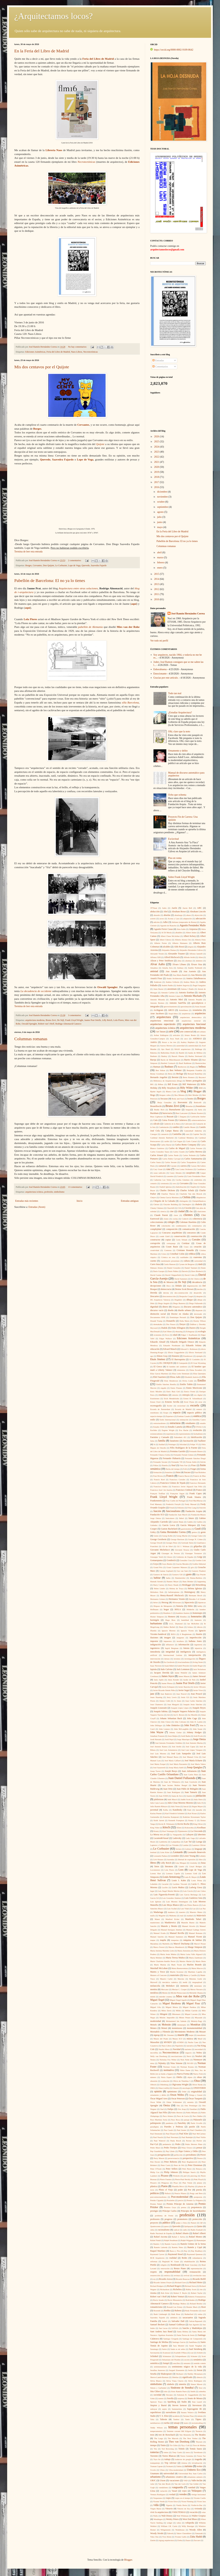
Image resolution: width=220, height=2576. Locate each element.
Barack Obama (178, 1056)
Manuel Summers (175, 1937)
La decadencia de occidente (35, 991)
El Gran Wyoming (198, 1363)
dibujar (189, 1299)
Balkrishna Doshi (168, 1053)
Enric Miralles (156, 1391)
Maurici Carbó (166, 1979)
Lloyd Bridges (195, 1866)
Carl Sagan (177, 1141)
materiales (175, 1975)
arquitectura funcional (194, 1024)
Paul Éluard (171, 2134)
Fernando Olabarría (172, 1458)
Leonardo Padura (160, 1856)
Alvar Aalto (157, 964)
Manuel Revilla (177, 1933)
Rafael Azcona (160, 2236)
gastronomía (186, 1529)
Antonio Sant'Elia (177, 1003)
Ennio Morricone (194, 1388)
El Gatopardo (182, 1363)
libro (201, 1859)
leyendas (170, 1859)
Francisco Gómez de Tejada (172, 1483)
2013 (157, 584)
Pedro (177, 2144)
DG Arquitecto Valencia (160, 1300)
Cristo (163, 1254)
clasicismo (201, 1211)
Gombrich (171, 1560)
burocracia (167, 1113)
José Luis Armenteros (168, 1750)
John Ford (189, 1725)
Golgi (199, 1557)
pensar (199, 2147)
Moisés (153, 2024)
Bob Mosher (193, 1095)
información (183, 1644)
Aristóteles (197, 1010)
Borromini (182, 1102)
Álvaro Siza (196, 964)
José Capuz (190, 1746)
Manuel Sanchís (157, 1937)
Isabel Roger (198, 1666)
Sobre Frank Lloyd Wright (181, 877)
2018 (157, 477)
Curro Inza (155, 1264)
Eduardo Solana (193, 1345)
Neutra (153, 2060)
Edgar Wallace (165, 1338)
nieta (152, 2063)
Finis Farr (184, 1465)
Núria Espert (166, 2077)
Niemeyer (197, 2059)
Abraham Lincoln (198, 911)
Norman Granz (169, 2067)
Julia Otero (198, 1799)
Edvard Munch (170, 1349)
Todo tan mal (174, 693)
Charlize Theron (168, 1194)
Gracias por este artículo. (166, 677)
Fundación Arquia (193, 1511)
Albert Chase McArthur (170, 936)
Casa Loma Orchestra (184, 1169)
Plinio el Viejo (166, 2190)
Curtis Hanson (169, 1264)
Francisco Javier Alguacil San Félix (187, 1486)
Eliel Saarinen (159, 1377)
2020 (157, 467)
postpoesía (198, 2197)
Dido (152, 1303)
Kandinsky (177, 1810)
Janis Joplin (159, 1680)
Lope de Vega (85, 459)
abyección (199, 915)
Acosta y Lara (173, 918)
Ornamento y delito (178, 750)
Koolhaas (201, 1827)
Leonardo (178, 1852)
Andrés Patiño (167, 985)
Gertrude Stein (187, 1543)
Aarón (174, 908)
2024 (157, 446)
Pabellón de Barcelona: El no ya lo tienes (49, 580)
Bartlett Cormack (168, 1063)
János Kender (173, 1680)
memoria (184, 1986)
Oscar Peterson (178, 2098)
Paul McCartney (199, 2134)
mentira (153, 1989)
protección (197, 2219)
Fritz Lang (192, 1508)
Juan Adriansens (189, 1771)
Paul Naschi (158, 2137)
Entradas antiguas (130, 1201)
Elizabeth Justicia (192, 1377)
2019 (157, 472)
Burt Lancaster (182, 1113)
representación (196, 2268)
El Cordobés (194, 1359)
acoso (161, 918)
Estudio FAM (158, 1427)
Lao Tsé (188, 1841)
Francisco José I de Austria (161, 1490)
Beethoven (182, 1067)
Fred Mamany (156, 1504)
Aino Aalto (181, 929)
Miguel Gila (155, 2007)
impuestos (168, 1641)
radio (185, 2230)
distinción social (158, 1314)
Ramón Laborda (160, 2247)
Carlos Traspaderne (188, 1162)
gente (203, 1532)
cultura (187, 1261)
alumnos (199, 961)
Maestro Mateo (196, 1912)
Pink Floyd (198, 2179)
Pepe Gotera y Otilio (188, 2151)
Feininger (172, 1444)
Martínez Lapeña (195, 1972)
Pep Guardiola (156, 2151)
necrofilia (154, 2053)
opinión (158, 2091)
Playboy (191, 2186)
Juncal (186, 1806)
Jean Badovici (166, 1694)
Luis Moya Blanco (170, 1905)
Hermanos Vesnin (177, 1599)
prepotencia (196, 2207)
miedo (152, 1996)
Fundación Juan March (178, 1515)
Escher (169, 1406)
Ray (185, 2251)
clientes (187, 1215)
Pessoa (199, 2158)
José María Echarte (193, 1760)
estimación (184, 1420)
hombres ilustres (182, 1613)
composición (171, 1229)
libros (153, 1862)
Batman (156, 1066)
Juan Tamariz (191, 1792)
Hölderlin (190, 1609)
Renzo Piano (180, 2268)
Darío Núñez (173, 1271)
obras (199, 2077)
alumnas (188, 961)
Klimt (179, 1827)
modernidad (155, 2021)
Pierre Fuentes (166, 2179)
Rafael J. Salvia (178, 2237)
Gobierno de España (184, 1557)
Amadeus (154, 968)
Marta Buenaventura (180, 1968)
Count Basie (172, 1246)
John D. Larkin (196, 1722)
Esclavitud (173, 839)
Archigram (158, 1010)
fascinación (188, 1441)
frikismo (180, 1508)
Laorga (199, 1841)
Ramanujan (201, 2240)
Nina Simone (176, 2063)
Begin (192, 1067)
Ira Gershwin (169, 1662)
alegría (190, 947)
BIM (201, 1088)
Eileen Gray (162, 1356)
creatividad (154, 1250)
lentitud (153, 1852)
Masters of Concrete (158, 1975)
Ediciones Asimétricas (35, 352)
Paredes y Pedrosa (173, 2126)
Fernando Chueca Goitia (160, 1455)
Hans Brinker (188, 1581)
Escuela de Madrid (183, 1409)
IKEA (173, 1634)
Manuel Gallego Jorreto (196, 1930)
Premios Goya (170, 2207)
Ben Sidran (160, 1070)
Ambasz (180, 968)
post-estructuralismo (158, 2197)
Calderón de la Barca (172, 1124)
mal (181, 1915)
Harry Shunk (173, 1585)
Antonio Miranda (157, 999)
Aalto (164, 908)
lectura (178, 1849)
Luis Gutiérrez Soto (193, 1898)
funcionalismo (173, 1511)
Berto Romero (189, 1077)
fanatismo (174, 1441)
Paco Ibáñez (198, 2116)
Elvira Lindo (187, 1381)
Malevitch (201, 1915)
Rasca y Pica (175, 2251)
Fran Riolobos (200, 1472)
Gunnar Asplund (166, 1571)
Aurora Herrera (166, 1046)
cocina (175, 1219)
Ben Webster (176, 1070)
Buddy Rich (159, 1110)
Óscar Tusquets (195, 2098)
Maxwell (153, 1982)
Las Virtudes (174, 1845)
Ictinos (190, 1627)
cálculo (156, 1123)
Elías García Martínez (159, 1374)
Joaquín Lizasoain (158, 1708)
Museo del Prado (161, 2039)
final (174, 1465)
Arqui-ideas (173, 1013)
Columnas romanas (30, 1038)
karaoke (199, 1810)
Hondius (183, 1617)
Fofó (185, 1469)
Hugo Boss (170, 1620)
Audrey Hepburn (188, 1042)
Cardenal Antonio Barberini (162, 1138)
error (200, 1402)
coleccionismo (156, 1222)
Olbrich (153, 2084)
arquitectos (200, 1013)
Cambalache (164, 1127)
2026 (157, 436)
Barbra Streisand (195, 1056)
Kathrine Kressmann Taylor (194, 1817)
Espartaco (170, 1416)
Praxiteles (171, 2200)
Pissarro (153, 2183)
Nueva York (198, 2074)
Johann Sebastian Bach (171, 1718)
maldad (190, 1915)
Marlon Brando (194, 1964)
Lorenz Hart (155, 1873)
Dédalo (178, 1286)
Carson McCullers (198, 1166)
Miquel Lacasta (191, 2014)
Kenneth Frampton (176, 1820)
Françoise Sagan (177, 1493)
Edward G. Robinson (188, 1349)
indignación (155, 1644)
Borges (37, 428)
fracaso (187, 1472)
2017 (157, 482)
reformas (153, 2261)
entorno (175, 1395)
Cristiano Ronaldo (185, 1250)
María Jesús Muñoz (168, 1954)
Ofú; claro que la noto (179, 731)
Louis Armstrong (171, 1877)
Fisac (193, 1465)
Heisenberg (200, 1585)
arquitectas (186, 1013)
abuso (188, 915)
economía (158, 1335)
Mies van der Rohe (128, 626)
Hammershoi (180, 1578)
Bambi (181, 1053)
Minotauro (176, 2014)
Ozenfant (193, 2109)
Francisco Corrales (177, 1479)
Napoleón (179, 2046)
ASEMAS (197, 1038)
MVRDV (168, 2042)
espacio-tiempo (156, 1416)
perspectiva (188, 2158)
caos (187, 1134)
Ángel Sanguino (199, 985)
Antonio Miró (176, 999)
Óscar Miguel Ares (158, 2098)
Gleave (170, 1557)
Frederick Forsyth (173, 1504)
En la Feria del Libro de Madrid (41, 51)
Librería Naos (53, 150)
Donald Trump (156, 1321)
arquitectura (164, 1017)
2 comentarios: (75, 560)
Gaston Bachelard (169, 1529)
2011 (157, 594)
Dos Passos (170, 1324)
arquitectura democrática (190, 1017)
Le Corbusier (61, 565)
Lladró (181, 1866)
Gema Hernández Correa (173, 1532)
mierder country (165, 1996)
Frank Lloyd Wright (74, 1020)
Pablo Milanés (192, 2112)
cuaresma (197, 1257)
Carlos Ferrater (196, 1148)
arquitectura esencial (191, 1021)
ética (188, 1426)
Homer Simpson (157, 1617)
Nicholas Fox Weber (168, 2060)
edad (175, 1335)
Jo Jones (177, 1701)
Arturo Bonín (190, 1035)
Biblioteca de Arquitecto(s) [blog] (167, 1081)
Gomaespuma (156, 1560)
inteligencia (185, 1651)
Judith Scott (185, 1799)
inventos (177, 1659)
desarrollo (198, 1293)
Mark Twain (176, 1965)
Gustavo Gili (177, 1574)
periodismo (191, 2155)
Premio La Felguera (195, 2200)
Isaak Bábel (169, 1666)
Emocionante (160, 673)
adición (156, 922)
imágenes (180, 1638)
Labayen (189, 1834)
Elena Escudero (195, 1370)
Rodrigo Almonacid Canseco (68, 1023)
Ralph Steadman (170, 2240)
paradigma (154, 2127)
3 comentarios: (75, 1015)
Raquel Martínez (158, 2251)
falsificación (196, 1437)
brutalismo (201, 1106)
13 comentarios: (75, 1187)
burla (200, 1110)
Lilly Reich (107, 1020)
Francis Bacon (184, 1476)
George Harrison (177, 1539)
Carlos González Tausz (159, 1152)
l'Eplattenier (182, 1831)
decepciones (155, 1286)
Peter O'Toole (156, 2169)
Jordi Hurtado (155, 1739)
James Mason (183, 1676)
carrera (183, 1166)
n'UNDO (180, 2042)
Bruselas (189, 1106)
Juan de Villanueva (172, 1782)
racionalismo (164, 2229)
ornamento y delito (158, 2095)
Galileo (200, 1522)
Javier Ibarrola (184, 1687)
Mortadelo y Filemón (160, 2031)
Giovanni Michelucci (160, 1550)
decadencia (197, 1282)
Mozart (202, 2031)
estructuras (175, 1423)
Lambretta (163, 1842)
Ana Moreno (196, 975)
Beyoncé (202, 1077)
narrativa (190, 2046)
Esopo (165, 1413)
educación (154, 1349)
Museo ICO (177, 2039)
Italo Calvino (167, 1669)
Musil (200, 2039)
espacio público (194, 1412)
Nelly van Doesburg (158, 2056)
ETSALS (199, 1427)
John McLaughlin (181, 1729)
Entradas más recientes (26, 1201)
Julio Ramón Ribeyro (158, 1806)
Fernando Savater (160, 1462)
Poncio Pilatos (180, 2193)
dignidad (154, 1306)
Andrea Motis (189, 982)
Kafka (165, 1810)
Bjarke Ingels (156, 1091)
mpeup (156, 2035)
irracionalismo (183, 1662)
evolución (197, 1430)
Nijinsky (162, 2063)
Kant (189, 1810)
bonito (190, 1098)
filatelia (165, 1465)
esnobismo (154, 1413)
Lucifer (165, 1887)
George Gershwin (158, 1539)
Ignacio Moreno (168, 1631)
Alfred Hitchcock (172, 957)
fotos (178, 1472)
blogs (152, 1095)
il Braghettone (186, 1634)
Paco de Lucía (183, 2116)
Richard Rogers (174, 2286)
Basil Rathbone (185, 1063)
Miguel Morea (172, 2007)
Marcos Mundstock (176, 1947)
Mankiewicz (170, 1922)
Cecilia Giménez (183, 1180)
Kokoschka (189, 1827)
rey (154, 2279)
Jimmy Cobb (164, 1701)
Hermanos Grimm (157, 1599)
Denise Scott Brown (184, 1289)
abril (159, 552)
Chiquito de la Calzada (164, 1201)
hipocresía (189, 1602)
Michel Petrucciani (178, 1993)
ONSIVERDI (200, 2088)
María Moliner (156, 1958)
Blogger (198, 1091)
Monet (164, 2028)
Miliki (178, 2010)
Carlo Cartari (191, 1141)
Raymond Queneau (195, 2254)
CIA (179, 1208)
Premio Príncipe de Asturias (180, 2204)
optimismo (172, 2091)
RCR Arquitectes (157, 2258)
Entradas (158, 360)
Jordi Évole (198, 1736)
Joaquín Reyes (199, 1708)
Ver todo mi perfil (159, 640)
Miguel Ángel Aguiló (178, 2000)
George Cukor (197, 1536)
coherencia (197, 1218)
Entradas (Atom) (36, 1207)
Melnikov (170, 1986)
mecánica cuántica (170, 1982)
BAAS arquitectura (182, 1049)
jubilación (201, 1795)
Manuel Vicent (195, 1936)
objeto (189, 2077)
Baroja (153, 1060)
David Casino (155, 1275)
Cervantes (83, 424)
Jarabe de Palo (189, 1680)
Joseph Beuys (171, 1771)
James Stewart (199, 1676)
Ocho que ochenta (177, 794)
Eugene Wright (168, 1430)
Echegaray (190, 1331)
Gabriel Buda (177, 1522)
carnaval (162, 1166)
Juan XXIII (163, 1796)
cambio (175, 1127)
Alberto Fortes (160, 943)
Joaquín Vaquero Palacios (183, 1711)
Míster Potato (184, 2017)
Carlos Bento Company (185, 1144)
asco (186, 1039)
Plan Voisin (187, 2183)
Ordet (184, 2091)
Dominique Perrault (178, 1317)
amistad (154, 971)
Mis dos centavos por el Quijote (41, 367)
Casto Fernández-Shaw (196, 1176)
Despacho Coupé (186, 1296)
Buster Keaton (197, 1113)
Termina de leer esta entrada (28, 551)
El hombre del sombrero (177, 1367)
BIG (152, 1084)
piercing (193, 2176)
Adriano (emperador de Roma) (184, 922)
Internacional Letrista (172, 1655)
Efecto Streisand (195, 1352)
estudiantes (190, 1423)
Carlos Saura (155, 1162)
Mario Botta (201, 1961)
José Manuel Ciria (190, 1757)
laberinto (202, 1834)
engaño (163, 1388)
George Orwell (156, 1543)
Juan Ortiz (168, 1789)
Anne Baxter (158, 989)
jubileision (158, 1799)
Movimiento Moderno (184, 2031)
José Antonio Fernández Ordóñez (168, 1743)
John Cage (192, 1718)
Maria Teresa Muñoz (175, 1957)
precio (180, 2200)
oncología (186, 2088)
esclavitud (181, 1406)
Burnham (154, 1113)
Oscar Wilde (155, 2102)
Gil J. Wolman (183, 1546)
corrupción (155, 1243)
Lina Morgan (180, 1863)
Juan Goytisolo (191, 1782)
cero (174, 1183)
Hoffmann (154, 1609)
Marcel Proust (200, 1944)
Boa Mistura (179, 1095)
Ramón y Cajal (194, 2247)
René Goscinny (191, 2265)
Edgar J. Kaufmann (189, 1335)
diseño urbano (184, 1310)
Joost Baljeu (173, 1736)
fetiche (203, 1462)
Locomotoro (155, 1870)
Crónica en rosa (168, 1257)
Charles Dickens (167, 1190)
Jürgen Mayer (197, 1806)
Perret (203, 2155)
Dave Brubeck (197, 1271)
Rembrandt (176, 2265)
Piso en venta (175, 858)
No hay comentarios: (77, 347)
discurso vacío (156, 1310)
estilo (152, 1419)
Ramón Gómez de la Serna (193, 2244)
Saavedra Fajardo (99, 565)
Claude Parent (161, 1215)
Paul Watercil (159, 2141)
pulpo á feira (181, 2223)
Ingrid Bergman (171, 1648)
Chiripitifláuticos (199, 1201)
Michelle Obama (196, 1993)
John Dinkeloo (173, 1725)
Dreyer (182, 1324)
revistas (177, 2275)
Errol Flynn (189, 1402)
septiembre (163, 507)
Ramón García (171, 2244)
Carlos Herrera (195, 1151)
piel (185, 2176)
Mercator (164, 1989)
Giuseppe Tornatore (193, 1553)
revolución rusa (199, 2275)
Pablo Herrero (177, 2112)
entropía (186, 1395)
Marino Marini (185, 1961)
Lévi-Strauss (158, 1859)
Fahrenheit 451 (180, 1437)
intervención (155, 1659)
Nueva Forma (183, 2074)
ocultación (165, 2081)
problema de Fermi (164, 2216)
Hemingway (189, 1592)
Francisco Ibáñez (161, 1486)
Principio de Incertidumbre (193, 2211)
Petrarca (199, 2169)
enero (160, 567)
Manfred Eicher (172, 1919)
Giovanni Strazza (182, 1550)
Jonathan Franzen (157, 1736)
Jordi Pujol (169, 1739)
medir (185, 1982)
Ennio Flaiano (176, 1388)
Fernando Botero (196, 1451)
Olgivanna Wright (180, 2084)
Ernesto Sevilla (172, 1402)
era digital (198, 1395)
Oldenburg (164, 2084)
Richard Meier (195, 2282)
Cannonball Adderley (193, 1131)
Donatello (170, 1321)
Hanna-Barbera (196, 1578)
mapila (163, 1940)
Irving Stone (198, 1662)
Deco (168, 1286)
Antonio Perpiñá (195, 999)
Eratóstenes (155, 1398)
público (166, 2222)
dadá (200, 1264)
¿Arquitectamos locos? (53, 16)
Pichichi (176, 2176)
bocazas (164, 1098)
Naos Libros (76, 352)
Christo (156, 1204)
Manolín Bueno (187, 1922)
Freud (171, 1508)
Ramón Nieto (177, 2247)
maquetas (175, 1940)
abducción (155, 911)
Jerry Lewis (172, 1697)
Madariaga (158, 1912)
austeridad (180, 1046)
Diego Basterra (179, 1303)
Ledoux (188, 1849)
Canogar (153, 1134)
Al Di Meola (166, 932)
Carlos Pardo (173, 1155)
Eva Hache (183, 1430)
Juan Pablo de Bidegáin (187, 1789)
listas (203, 1863)
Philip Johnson (171, 2172)
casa (168, 1169)
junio (160, 522)
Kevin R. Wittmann (166, 1824)
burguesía (189, 1110)
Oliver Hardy (197, 2084)
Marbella (166, 1944)
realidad (173, 2258)
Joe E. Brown (178, 1715)
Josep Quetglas (194, 1767)
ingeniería (198, 1644)
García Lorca (168, 1525)
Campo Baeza (172, 1130)
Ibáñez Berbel (169, 1627)
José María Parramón (178, 1764)
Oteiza (166, 2105)
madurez (171, 1912)
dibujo (199, 1300)
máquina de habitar (192, 1940)
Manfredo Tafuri (193, 1919)
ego (151, 1356)
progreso (168, 2219)
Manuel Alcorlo (188, 1926)
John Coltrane (180, 1722)
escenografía (156, 1405)
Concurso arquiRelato (172, 1232)
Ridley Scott (191, 2289)
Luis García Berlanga (189, 1895)
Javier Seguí (183, 1690)
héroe (155, 1602)
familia (161, 1440)
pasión (192, 2126)
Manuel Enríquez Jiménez (171, 1930)
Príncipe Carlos (169, 2211)
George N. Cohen (195, 1539)
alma (179, 961)
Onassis (176, 2088)
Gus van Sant (182, 1571)
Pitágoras (165, 2183)
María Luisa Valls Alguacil (191, 1954)
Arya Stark (174, 1039)
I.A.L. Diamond (176, 1624)
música (190, 2038)
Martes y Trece (157, 1972)
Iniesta (186, 1648)
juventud (154, 1810)
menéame (198, 1986)
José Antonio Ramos (159, 1746)
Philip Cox (154, 2172)
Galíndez (153, 1525)
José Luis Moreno (158, 1753)
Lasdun (185, 1845)
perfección (178, 2155)
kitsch (166, 1827)
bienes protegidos (194, 1080)
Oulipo (170, 2109)
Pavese (189, 2141)
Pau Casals (168, 2130)
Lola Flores (30, 619)
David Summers (180, 1279)
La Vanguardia (176, 1834)
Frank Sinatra (194, 1497)
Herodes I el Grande (197, 1599)
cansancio (164, 1134)
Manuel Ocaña (159, 1933)
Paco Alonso (168, 2116)
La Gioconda (196, 1831)
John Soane (197, 1729)
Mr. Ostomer (169, 2035)
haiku (168, 1578)
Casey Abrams (176, 1173)
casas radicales (159, 1173)
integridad (170, 1651)
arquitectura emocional (161, 1020)
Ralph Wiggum (187, 2240)
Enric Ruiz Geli (173, 1391)
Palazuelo (197, 2119)
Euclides (153, 1430)
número (153, 2077)
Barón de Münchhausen (170, 1060)
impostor (154, 1641)
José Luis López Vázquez (192, 1750)
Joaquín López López (180, 1708)
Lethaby (202, 1856)
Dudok (164, 1328)
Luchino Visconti (180, 1884)
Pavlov (199, 2141)
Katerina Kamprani (171, 1817)
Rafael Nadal (155, 2240)
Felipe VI (194, 1444)
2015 (157, 574)
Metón (164, 1993)
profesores (155, 2219)
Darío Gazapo (158, 1271)
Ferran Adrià (191, 1462)
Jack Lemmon (183, 1669)
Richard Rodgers (157, 2286)
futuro (191, 1518)
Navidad (177, 2049)
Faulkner (202, 1441)
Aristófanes (183, 1010)
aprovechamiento (170, 1006)
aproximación (186, 1006)
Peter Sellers (172, 2169)
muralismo (201, 2035)
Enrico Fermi (189, 1391)
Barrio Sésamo (191, 1060)
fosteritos (168, 1472)
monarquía (181, 2025)
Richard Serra (190, 2286)
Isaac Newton (155, 1666)
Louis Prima (196, 1880)
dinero (165, 1306)
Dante (203, 1268)
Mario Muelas (160, 1965)
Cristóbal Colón (177, 1254)
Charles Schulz (187, 1190)
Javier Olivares (200, 1687)
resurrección (155, 2275)
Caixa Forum (168, 1120)
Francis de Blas (199, 1476)
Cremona (168, 1250)
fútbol (181, 1518)
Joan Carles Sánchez (193, 1701)
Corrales (196, 1239)
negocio (188, 2053)
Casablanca (201, 1169)
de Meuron (168, 1282)
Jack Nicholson (199, 1669)
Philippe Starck (189, 2172)
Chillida (186, 1197)
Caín (155, 1120)
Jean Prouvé (196, 1694)
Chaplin (193, 1187)
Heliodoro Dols (156, 1592)
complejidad (155, 1229)
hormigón (154, 1620)
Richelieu (177, 2289)
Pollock (168, 2193)
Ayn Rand (165, 1049)
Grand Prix (158, 1567)
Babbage (198, 1049)
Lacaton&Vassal (161, 1838)
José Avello (177, 1746)
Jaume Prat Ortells (92, 1020)
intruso (167, 1659)
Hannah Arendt (156, 1581)
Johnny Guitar (175, 1732)
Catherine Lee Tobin (162, 1180)
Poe (189, 2190)
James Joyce (168, 1676)
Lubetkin (153, 1884)
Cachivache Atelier (198, 1116)
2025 (157, 441)
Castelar (180, 1176)
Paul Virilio (201, 2137)
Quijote (100, 444)
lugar (152, 1891)
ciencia (163, 1211)
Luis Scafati (172, 1908)
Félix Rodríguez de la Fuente (183, 1448)
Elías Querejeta (199, 1374)
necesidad (199, 2049)
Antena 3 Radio (187, 989)
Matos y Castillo (190, 1975)
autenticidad (193, 1046)
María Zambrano (196, 1958)
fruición (202, 1508)
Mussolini (154, 2042)
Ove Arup (182, 2109)
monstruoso (177, 2028)
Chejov (153, 1197)
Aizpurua (193, 929)
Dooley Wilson (199, 1321)
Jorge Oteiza (199, 1739)
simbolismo (59, 1192)
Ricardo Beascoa (182, 2279)
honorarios (196, 1616)
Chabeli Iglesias (165, 1187)
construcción (196, 1236)
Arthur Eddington (161, 1035)
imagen (167, 1637)
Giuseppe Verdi (156, 1557)
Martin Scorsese (177, 1972)
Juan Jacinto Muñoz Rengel (174, 1785)
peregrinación (164, 2155)
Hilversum (176, 1602)
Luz (193, 1908)
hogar (166, 1609)
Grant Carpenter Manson (177, 1567)
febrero (161, 562)
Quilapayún (188, 2226)
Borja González (165, 1102)
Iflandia (153, 1631)
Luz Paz (202, 1908)
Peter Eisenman (195, 2165)
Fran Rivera (158, 1476)
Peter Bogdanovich (189, 2162)
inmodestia (155, 1651)
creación (198, 1246)
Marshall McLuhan (159, 1968)
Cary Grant (157, 1169)
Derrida (153, 1292)
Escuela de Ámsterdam (160, 1409)
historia (179, 1606)
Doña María (184, 1321)
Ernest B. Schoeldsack (192, 1398)
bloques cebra (165, 1095)
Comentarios (160, 366)
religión (163, 2265)
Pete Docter (155, 2162)
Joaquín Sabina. (161, 1711)
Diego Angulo (163, 1303)
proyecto (154, 2222)
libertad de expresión (186, 1859)
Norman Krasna (187, 2067)
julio (159, 517)
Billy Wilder (186, 1087)
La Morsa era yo (158, 1834)
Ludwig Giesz (195, 1887)
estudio (203, 1423)
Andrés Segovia (182, 985)
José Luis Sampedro (181, 1753)
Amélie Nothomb (195, 968)
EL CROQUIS (166, 1363)
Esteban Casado (183, 1416)
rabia (152, 2230)
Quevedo (45, 459)
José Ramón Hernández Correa (188, 613)
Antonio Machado (193, 996)
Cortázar (185, 1243)
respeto (153, 2272)
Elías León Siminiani (180, 1374)
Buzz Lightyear (156, 1116)
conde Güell (164, 1236)
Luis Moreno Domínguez (177, 1902)
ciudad (181, 1211)
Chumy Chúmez (156, 1208)
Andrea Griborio (172, 982)
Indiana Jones (195, 1641)
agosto (160, 512)
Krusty (156, 1831)
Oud (161, 2109)
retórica (167, 2275)
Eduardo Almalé (157, 1342)
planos (199, 2183)
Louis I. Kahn (179, 1880)
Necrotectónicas (86, 161)
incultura (180, 1641)
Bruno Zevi (51, 1020)
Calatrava (182, 1120)
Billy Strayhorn (169, 1088)
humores (198, 1620)
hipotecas (202, 1602)
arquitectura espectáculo (162, 1024)
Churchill (170, 1208)
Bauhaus (169, 1066)
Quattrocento (155, 2226)
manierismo (155, 1922)
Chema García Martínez (169, 1197)
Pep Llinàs (170, 2151)
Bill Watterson (189, 1084)
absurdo (157, 915)
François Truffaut (157, 1493)
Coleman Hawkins (188, 1222)
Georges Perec (172, 1543)
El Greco (157, 1366)
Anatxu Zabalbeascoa (196, 978)
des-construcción (181, 1293)
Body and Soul (178, 1099)
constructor (155, 1239)
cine (171, 1211)
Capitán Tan (198, 1134)
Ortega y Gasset (195, 2095)
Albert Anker (191, 932)
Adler (165, 922)
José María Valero (198, 1764)
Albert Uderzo (165, 940)
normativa (169, 2070)
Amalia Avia (167, 968)
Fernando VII (176, 1462)
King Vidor (154, 1827)
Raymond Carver (157, 2254)
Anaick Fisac (156, 978)
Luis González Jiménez (171, 1898)
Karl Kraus (192, 1813)
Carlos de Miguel (177, 1148)
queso (166, 2226)
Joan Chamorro (156, 1704)
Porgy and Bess (196, 2193)
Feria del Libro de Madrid (98, 58)
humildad (185, 1620)
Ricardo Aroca (165, 2279)
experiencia (170, 1434)
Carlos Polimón (189, 1155)
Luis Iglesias (155, 1902)
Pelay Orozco (186, 2148)
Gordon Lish (200, 1560)
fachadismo (198, 1434)
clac (191, 1211)
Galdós (190, 1522)
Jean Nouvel (181, 1694)
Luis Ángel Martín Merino (169, 1891)
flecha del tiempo (173, 1469)
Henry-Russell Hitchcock (172, 1595)
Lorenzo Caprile (173, 1873)
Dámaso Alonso (156, 1268)
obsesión (153, 2081)
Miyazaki (198, 2017)
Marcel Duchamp (182, 1943)
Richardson (164, 2289)
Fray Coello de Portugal (175, 1501)
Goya (155, 1564)
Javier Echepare (168, 1687)
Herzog (165, 1602)
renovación (165, 2268)
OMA (152, 2088)
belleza (202, 1066)
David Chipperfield (173, 1275)
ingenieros (155, 1648)
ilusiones (154, 1637)
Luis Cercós (188, 1891)
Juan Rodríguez (173, 1792)
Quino (199, 2226)
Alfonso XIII (155, 957)
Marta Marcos (197, 1968)
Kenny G (192, 1820)
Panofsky (182, 2123)
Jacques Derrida (161, 1672)
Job (168, 1715)
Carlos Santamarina (193, 1158)
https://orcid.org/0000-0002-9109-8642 (171, 49)
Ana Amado (172, 971)
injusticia (198, 1648)
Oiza (197, 2080)
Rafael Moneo (195, 2236)
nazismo (188, 2049)
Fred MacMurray (196, 1501)
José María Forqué (158, 1764)
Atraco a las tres (169, 1042)
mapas (152, 1940)
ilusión (199, 1634)
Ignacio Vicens (187, 1631)
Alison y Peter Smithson (161, 960)
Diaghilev (178, 1300)
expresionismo (184, 1434)
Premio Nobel (156, 2204)
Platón (164, 2186)
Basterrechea (200, 1063)
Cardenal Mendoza (186, 1138)
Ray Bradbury (197, 2251)
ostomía (190, 2102)
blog (183, 1091)
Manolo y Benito (169, 1926)
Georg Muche (182, 1536)
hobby (199, 1606)
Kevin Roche (183, 1824)
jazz (152, 1693)
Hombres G (168, 1613)
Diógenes (176, 1307)
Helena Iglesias (195, 1588)
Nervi (189, 2056)
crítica (192, 1253)
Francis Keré (159, 1479)
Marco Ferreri (159, 1947)
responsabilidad (172, 2271)
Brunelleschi (156, 1106)
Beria (170, 1074)
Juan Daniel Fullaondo (181, 1778)
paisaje (186, 2120)
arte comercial (186, 1031)
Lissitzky (193, 1863)
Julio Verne (175, 1806)
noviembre (162, 496)
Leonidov (175, 1856)
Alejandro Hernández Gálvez (191, 950)
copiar (168, 1239)
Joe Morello (192, 1715)
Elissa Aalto (175, 1377)
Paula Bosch (175, 2141)
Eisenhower (188, 1356)
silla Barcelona (130, 702)
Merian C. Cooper (179, 1989)
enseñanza (163, 1395)
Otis (178, 2105)
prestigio (154, 2211)
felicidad (183, 1444)
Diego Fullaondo (196, 1303)
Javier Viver (198, 1690)
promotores (182, 2219)
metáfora (154, 1993)
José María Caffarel (173, 1760)
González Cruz (186, 1560)
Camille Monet (189, 1127)
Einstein (175, 1356)
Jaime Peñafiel (181, 1673)
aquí (133, 603)
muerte (181, 2035)
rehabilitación (189, 2261)
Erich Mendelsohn (171, 1398)
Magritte (162, 1915)
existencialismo (156, 1434)
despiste (199, 1296)
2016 (157, 487)
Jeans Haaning (156, 1697)
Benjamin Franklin (194, 1070)
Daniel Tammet (191, 1268)
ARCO (171, 1010)
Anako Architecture (174, 978)
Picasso (164, 2175)
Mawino (181, 1979)
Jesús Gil (185, 1697)
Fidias (155, 1465)
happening (201, 1581)
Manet (157, 1919)
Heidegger (186, 1585)
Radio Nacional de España (161, 2233)
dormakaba (157, 1324)
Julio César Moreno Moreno (180, 1803)
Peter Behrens (170, 2162)
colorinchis (166, 1226)
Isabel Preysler (183, 1666)
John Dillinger (156, 1725)
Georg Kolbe (167, 1536)
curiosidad (198, 1261)
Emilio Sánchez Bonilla (166, 1384)
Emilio (201, 1380)
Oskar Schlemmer (174, 2102)
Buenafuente (175, 1109)
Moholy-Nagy (196, 2021)
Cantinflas (177, 1134)
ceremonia (164, 1183)
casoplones (191, 1173)
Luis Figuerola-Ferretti (164, 1894)
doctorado (198, 1314)
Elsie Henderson (171, 1381)
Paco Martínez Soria (158, 2120)
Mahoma (172, 1915)
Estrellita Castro (199, 1420)
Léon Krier (164, 1852)
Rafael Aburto (182, 2233)
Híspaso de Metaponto (162, 1606)
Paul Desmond (156, 2134)
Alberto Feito (200, 940)
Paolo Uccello (196, 2123)
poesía (199, 2190)
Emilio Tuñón (186, 1384)
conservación (180, 1236)
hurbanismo (156, 1623)
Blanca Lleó (171, 1091)
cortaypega (171, 1243)
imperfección (195, 1637)
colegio (171, 1222)
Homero (171, 1616)
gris (192, 1567)
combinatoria (181, 1226)
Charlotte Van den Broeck (191, 1194)
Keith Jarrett (159, 1820)
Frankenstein (156, 1500)
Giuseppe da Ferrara (171, 1553)
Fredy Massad (190, 1504)
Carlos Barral (165, 1145)
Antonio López (174, 996)
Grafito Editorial (199, 1564)
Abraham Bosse (179, 911)
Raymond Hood (175, 2254)
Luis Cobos (201, 1891)
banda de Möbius (195, 1053)
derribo (200, 1289)
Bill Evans (173, 1084)
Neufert (198, 2056)
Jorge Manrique (183, 1739)
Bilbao (160, 1084)
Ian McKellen (193, 1624)
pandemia (169, 2123)
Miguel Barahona (172, 2003)
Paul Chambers (196, 2130)
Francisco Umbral (184, 1490)
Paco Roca (175, 2120)
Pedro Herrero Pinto (193, 2144)
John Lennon (164, 1729)
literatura (169, 1866)
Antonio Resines (157, 1003)
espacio (176, 1412)
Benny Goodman (157, 1074)
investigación (189, 1659)
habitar (157, 1577)
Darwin (185, 1271)
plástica (153, 2186)
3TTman (153, 908)
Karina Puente (156, 1813)
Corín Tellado (181, 1240)
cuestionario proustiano (170, 1261)
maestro (182, 1912)
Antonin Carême (168, 992)
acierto (153, 918)
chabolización (180, 1187)
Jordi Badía (185, 1736)
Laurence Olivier (199, 1845)
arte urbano (201, 1032)
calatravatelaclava (198, 1120)
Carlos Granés (179, 1152)
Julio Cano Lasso (157, 1803)
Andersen (158, 982)
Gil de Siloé (167, 1546)
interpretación (195, 1655)
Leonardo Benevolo (197, 1852)
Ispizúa (153, 1669)
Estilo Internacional (168, 1420)
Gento (156, 1536)
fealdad (162, 1444)
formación (157, 1472)
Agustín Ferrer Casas (163, 929)
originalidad (196, 2091)
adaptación (187, 918)
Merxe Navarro (196, 1989)
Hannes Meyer (173, 1581)
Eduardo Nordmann (171, 1345)
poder (180, 2190)
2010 (157, 599)
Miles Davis (166, 2010)
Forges (193, 1469)
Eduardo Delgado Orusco (182, 1342)
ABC (199, 908)
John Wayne (156, 1732)
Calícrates (188, 1124)
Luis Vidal (184, 1908)
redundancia (197, 2258)
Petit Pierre (187, 2169)
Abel (165, 911)
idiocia (199, 1627)
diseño (171, 1310)
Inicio (79, 1201)
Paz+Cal (154, 2144)
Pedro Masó (155, 2148)
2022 (157, 456)
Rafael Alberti (199, 2233)
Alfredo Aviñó (189, 957)
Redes (184, 2258)
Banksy (164, 1056)
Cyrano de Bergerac (187, 1264)
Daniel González (174, 1268)
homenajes (197, 1613)
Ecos (167, 1335)
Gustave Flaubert (199, 1571)
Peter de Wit (179, 2165)
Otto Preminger (190, 2105)
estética (197, 1416)
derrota (166, 1293)
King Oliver (198, 1824)
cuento (153, 1261)
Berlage (179, 1073)
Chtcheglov (186, 1204)
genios (194, 1532)
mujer (191, 2035)
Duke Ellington (178, 1328)
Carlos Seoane (171, 1162)
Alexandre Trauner (176, 953)
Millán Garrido (191, 2010)
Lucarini (165, 1884)
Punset (193, 2223)
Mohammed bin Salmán (176, 2021)
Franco (199, 1490)
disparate (198, 1310)
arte (171, 1031)
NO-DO (190, 2063)
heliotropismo (173, 1592)
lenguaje (198, 1849)
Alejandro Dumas (169, 950)
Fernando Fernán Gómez (183, 1455)
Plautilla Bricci (178, 2186)
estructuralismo (159, 1423)
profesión (48, 1192)
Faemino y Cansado (159, 1437)
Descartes (154, 1296)
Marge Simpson (195, 1947)
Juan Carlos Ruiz (191, 1774)
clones (166, 1219)
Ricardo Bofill (199, 2279)
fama (152, 1441)
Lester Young (189, 1856)
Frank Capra (195, 1493)
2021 (157, 462)
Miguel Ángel (157, 2000)
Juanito (189, 1796)
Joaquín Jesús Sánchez (192, 1704)
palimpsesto (155, 2123)
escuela (194, 1405)
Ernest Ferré (155, 1402)
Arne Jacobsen (157, 1013)
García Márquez (188, 1525)
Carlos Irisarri (156, 1155)
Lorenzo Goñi (191, 1873)
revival (186, 2275)
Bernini (175, 1077)
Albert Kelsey (189, 936)
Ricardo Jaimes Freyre (162, 2282)
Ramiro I (157, 2244)
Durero (192, 1328)
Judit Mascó (172, 1799)
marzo (160, 557)
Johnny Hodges (194, 1732)
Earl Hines (167, 1331)
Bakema (153, 1053)
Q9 (201, 2223)
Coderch (185, 1219)
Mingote (164, 2014)
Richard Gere (180, 2282)
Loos (181, 1869)
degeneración (192, 1286)
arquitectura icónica (34, 1192)
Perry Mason (159, 2158)
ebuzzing (178, 1331)
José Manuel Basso (170, 1757)
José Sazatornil (159, 1767)
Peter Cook (165, 2165)
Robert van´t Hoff (46, 1023)
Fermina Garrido (177, 1451)
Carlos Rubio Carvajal (171, 1159)
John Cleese (166, 1722)
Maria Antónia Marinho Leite (162, 1951)
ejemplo (199, 1356)
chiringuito (183, 1201)
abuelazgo (178, 915)
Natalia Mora (163, 2049)
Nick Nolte (184, 2060)
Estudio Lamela (175, 1427)
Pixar (175, 2183)
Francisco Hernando (197, 1483)
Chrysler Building (170, 1204)
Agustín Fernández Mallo (193, 925)
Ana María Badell (180, 975)
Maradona (154, 1944)
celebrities (198, 1180)
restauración (195, 2272)
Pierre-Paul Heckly (182, 2179)
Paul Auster (181, 2130)
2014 (157, 579)
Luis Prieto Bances (191, 1905)
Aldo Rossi (179, 946)
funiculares (170, 1518)
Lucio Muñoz (178, 1887)
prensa (183, 2207)
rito (201, 2289)
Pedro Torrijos (170, 2147)
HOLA (178, 1609)
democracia (166, 1289)
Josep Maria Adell (176, 1767)
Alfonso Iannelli (196, 954)
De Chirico (195, 1279)
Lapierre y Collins (157, 1845)
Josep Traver (155, 1771)
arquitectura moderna (35, 1020)
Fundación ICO (157, 1514)
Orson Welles (177, 2095)
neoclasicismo (176, 2056)
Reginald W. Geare (170, 2261)
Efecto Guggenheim (176, 1352)
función (157, 1511)
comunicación (188, 1229)
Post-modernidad (179, 2197)
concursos (191, 1232)
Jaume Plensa (166, 1683)
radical (176, 2230)
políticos (154, 2193)
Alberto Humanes (179, 943)
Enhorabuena (160, 669)
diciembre (162, 491)
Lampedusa (175, 1842)
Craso (186, 1247)
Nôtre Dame (185, 2070)
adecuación (200, 918)
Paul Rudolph (187, 2137)
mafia (152, 1915)
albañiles (178, 932)
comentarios (197, 1226)
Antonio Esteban (186, 992)
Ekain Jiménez (157, 1359)
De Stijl (60, 1020)
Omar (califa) (163, 2088)
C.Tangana (182, 1116)
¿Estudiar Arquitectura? (180, 712)
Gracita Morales (182, 1564)
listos (156, 1866)
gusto (189, 1574)
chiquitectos (201, 1197)
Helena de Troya (176, 1588)
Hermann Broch (195, 1595)
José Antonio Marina (194, 1743)
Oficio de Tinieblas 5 (181, 2081)
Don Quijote (48, 565)
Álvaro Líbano (179, 964)
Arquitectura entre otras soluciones (78, 588)
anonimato (172, 989)
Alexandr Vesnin (157, 954)
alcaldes (166, 946)
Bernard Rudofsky (195, 1074)
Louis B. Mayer (190, 1877)
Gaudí (198, 1528)
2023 (157, 451)
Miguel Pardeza (189, 2007)
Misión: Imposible (167, 2017)
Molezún (166, 2024)
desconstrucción (169, 1296)
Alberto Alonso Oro (183, 940)
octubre (161, 501)
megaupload (197, 1982)
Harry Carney (158, 1585)
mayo (160, 527)
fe (154, 1444)
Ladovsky (177, 1838)
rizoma (153, 2293)
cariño (166, 1141)
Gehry (153, 1532)
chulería (198, 1204)
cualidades (184, 1257)
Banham (153, 1056)
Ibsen (181, 1627)
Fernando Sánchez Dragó (195, 1458)
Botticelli (197, 1102)
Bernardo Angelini (158, 1077)
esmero (199, 1409)
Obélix (179, 2077)
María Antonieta (183, 1951)
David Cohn (190, 1275)
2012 (157, 589)
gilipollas (198, 1546)
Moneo (153, 2028)
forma (203, 1469)
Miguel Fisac (193, 2003)
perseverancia (173, 2158)
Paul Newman (172, 2137)
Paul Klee (183, 2133)
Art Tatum (160, 1031)
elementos (181, 1370)
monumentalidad (194, 2028)
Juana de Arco (177, 1796)
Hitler (190, 1606)
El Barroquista (178, 1359)
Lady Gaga (190, 1838)
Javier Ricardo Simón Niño (164, 1690)
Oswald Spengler (107, 987)
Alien (200, 957)
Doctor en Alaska (180, 1314)
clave (176, 1215)
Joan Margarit (173, 1704)
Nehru (199, 2052)
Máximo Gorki (195, 1979)
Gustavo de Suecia (160, 1574)
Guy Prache (201, 1574)
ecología (202, 1331)
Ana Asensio (190, 971)
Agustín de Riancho (168, 925)
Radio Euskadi (197, 2230)
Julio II (200, 1803)
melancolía (155, 1986)
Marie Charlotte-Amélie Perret (162, 1961)
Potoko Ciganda (156, 2200)
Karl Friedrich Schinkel (174, 1813)
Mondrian (195, 2024)
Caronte (173, 1166)
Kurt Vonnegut (168, 1831)
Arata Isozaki (200, 1006)
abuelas (167, 915)
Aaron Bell (187, 908)
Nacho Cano (193, 2042)
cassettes (170, 1176)
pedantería (167, 2144)
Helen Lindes (159, 1588)
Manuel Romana (195, 1933)
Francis (170, 1475)
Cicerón (188, 1208)
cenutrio (153, 1183)
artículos (176, 1035)
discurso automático (193, 1306)
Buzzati (170, 1116)
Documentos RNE (157, 1317)
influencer (170, 1644)
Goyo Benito (167, 1564)
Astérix (153, 1042)
